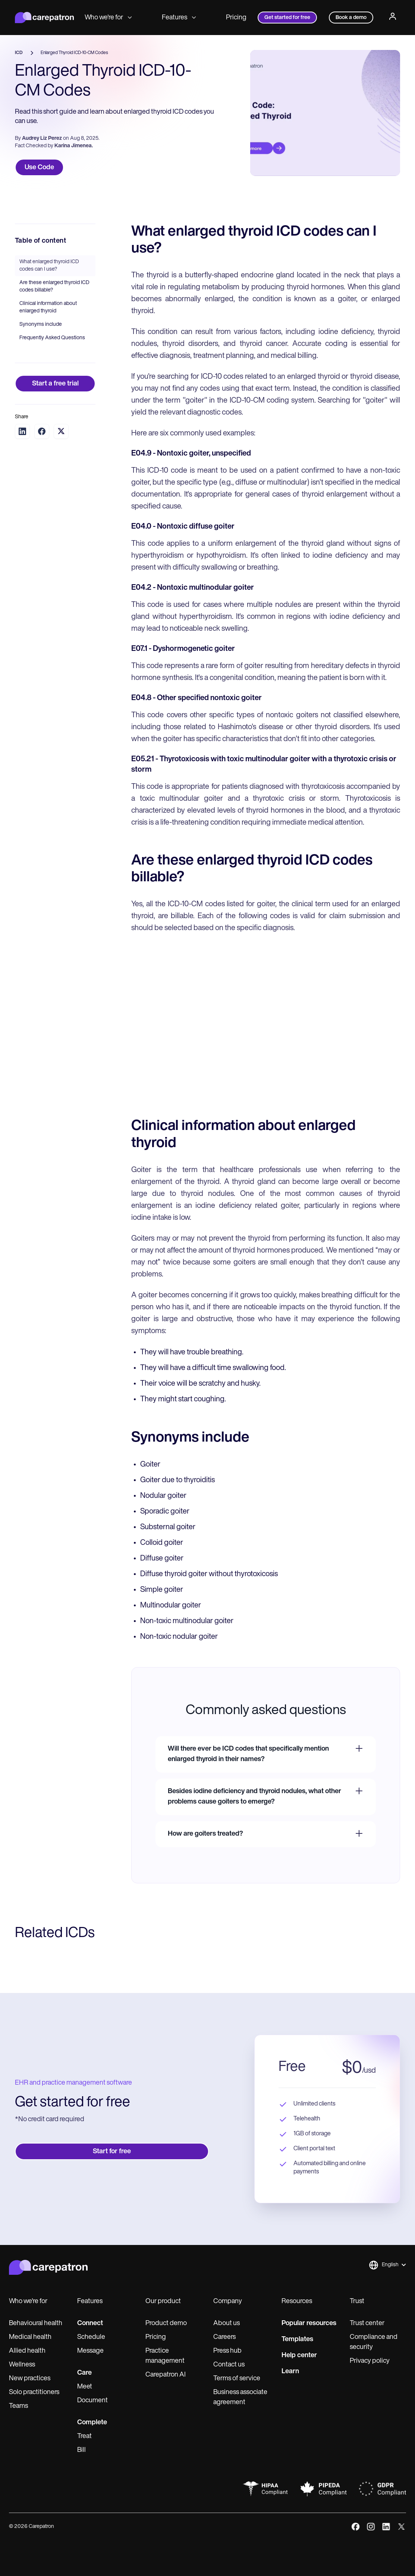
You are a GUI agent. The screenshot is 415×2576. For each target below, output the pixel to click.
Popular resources (309, 2323)
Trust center (367, 2323)
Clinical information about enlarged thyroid (48, 307)
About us (226, 2323)
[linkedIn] (386, 2526)
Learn (290, 2371)
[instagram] (370, 2526)
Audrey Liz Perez (42, 138)
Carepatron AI (165, 2374)
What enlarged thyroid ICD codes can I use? (49, 265)
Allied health (27, 2351)
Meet (84, 2386)
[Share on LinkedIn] (22, 431)
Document (92, 2400)
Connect (90, 2323)
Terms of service (236, 2378)
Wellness (22, 2364)
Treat (84, 2436)
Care (84, 2373)
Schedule (91, 2337)
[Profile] (392, 17)
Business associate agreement (240, 2397)
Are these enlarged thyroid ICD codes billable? (54, 286)
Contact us (229, 2364)
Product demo (166, 2323)
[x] (401, 2526)
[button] (387, 2265)
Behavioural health (35, 2323)
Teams (18, 2406)
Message (90, 2351)
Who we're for (108, 17)
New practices (29, 2378)
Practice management (165, 2356)
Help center (299, 2355)
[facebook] (355, 2526)
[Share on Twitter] (61, 431)
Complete (92, 2422)
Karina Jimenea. (73, 146)
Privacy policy (370, 2361)
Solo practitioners (34, 2392)
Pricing (236, 17)
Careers (224, 2337)
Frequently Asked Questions (52, 338)
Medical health (30, 2337)
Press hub (227, 2351)
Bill (81, 2450)
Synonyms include (40, 324)
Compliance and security (373, 2342)
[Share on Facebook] (41, 431)
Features (179, 17)
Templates (297, 2339)
